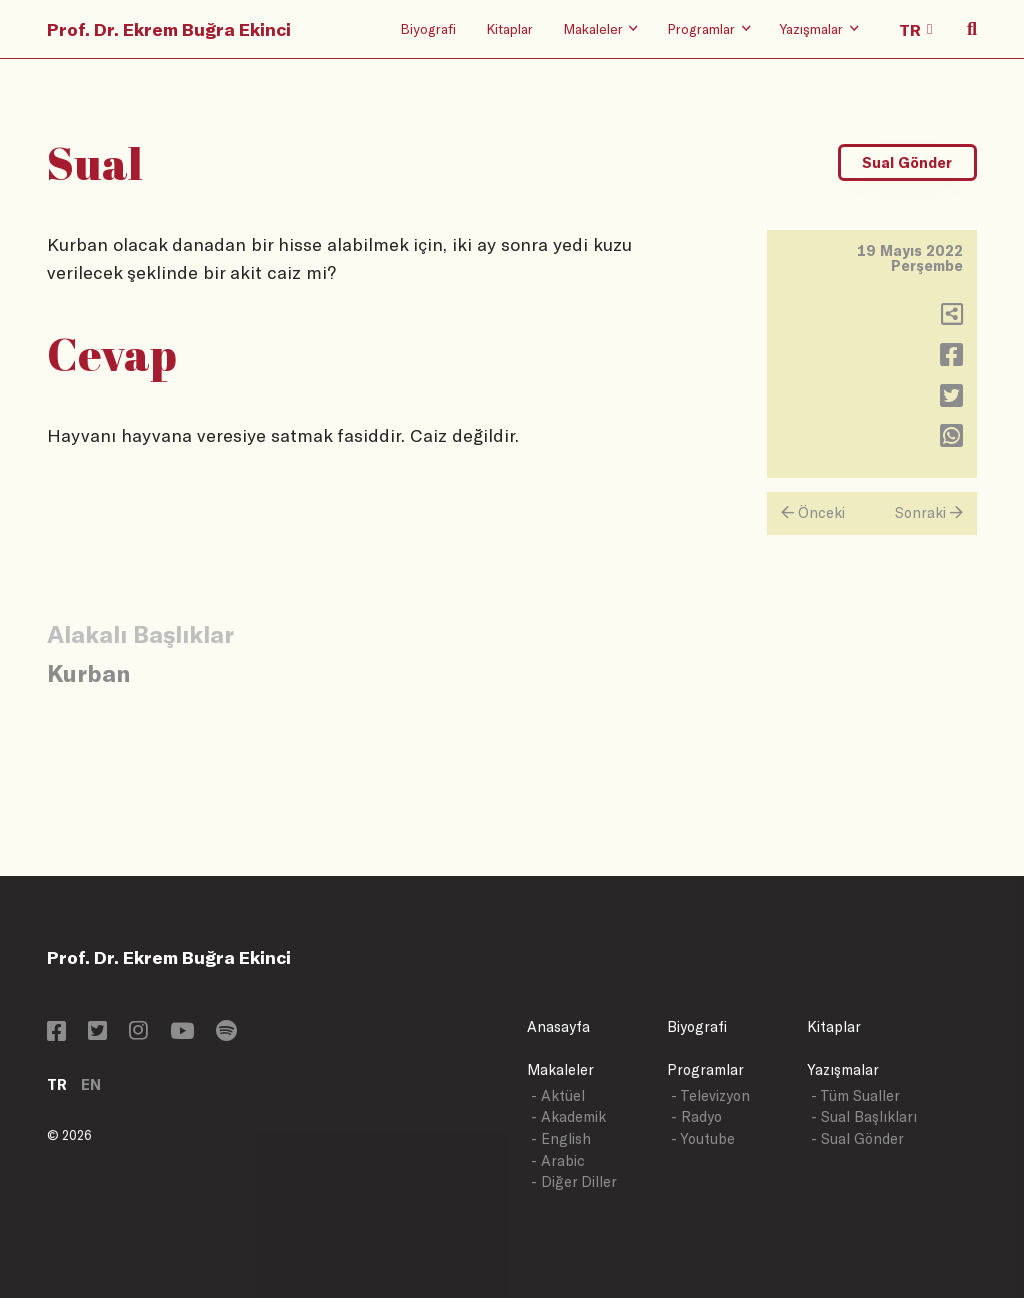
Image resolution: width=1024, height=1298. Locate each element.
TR (57, 1084)
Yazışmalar (843, 1069)
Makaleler (560, 1069)
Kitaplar (509, 28)
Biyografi (428, 28)
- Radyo (696, 1116)
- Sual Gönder (857, 1138)
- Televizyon (710, 1095)
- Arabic (558, 1160)
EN (91, 1084)
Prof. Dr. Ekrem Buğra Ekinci (169, 29)
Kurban (88, 672)
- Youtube (703, 1138)
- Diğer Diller (574, 1181)
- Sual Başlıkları (864, 1116)
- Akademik (568, 1116)
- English (561, 1138)
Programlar (705, 1069)
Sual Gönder (907, 162)
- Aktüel (558, 1095)
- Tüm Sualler (855, 1095)
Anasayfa (558, 1026)
